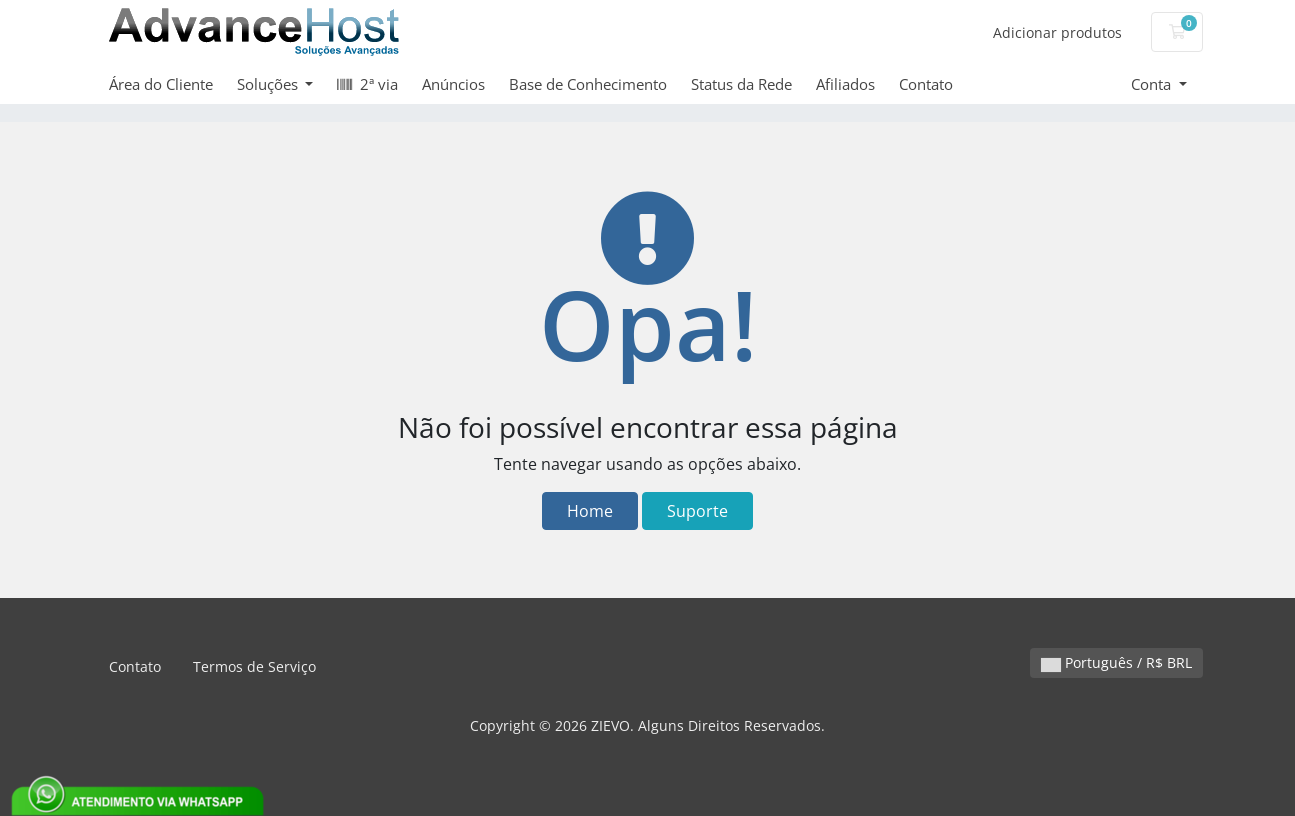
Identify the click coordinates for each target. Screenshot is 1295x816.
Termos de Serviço (254, 666)
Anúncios (453, 84)
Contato (926, 84)
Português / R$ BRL (1116, 662)
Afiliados (845, 84)
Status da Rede (741, 84)
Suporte (697, 511)
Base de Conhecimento (588, 84)
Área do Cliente (161, 84)
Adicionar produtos (1057, 32)
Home (590, 511)
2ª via (367, 84)
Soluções (269, 84)
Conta (1153, 84)
